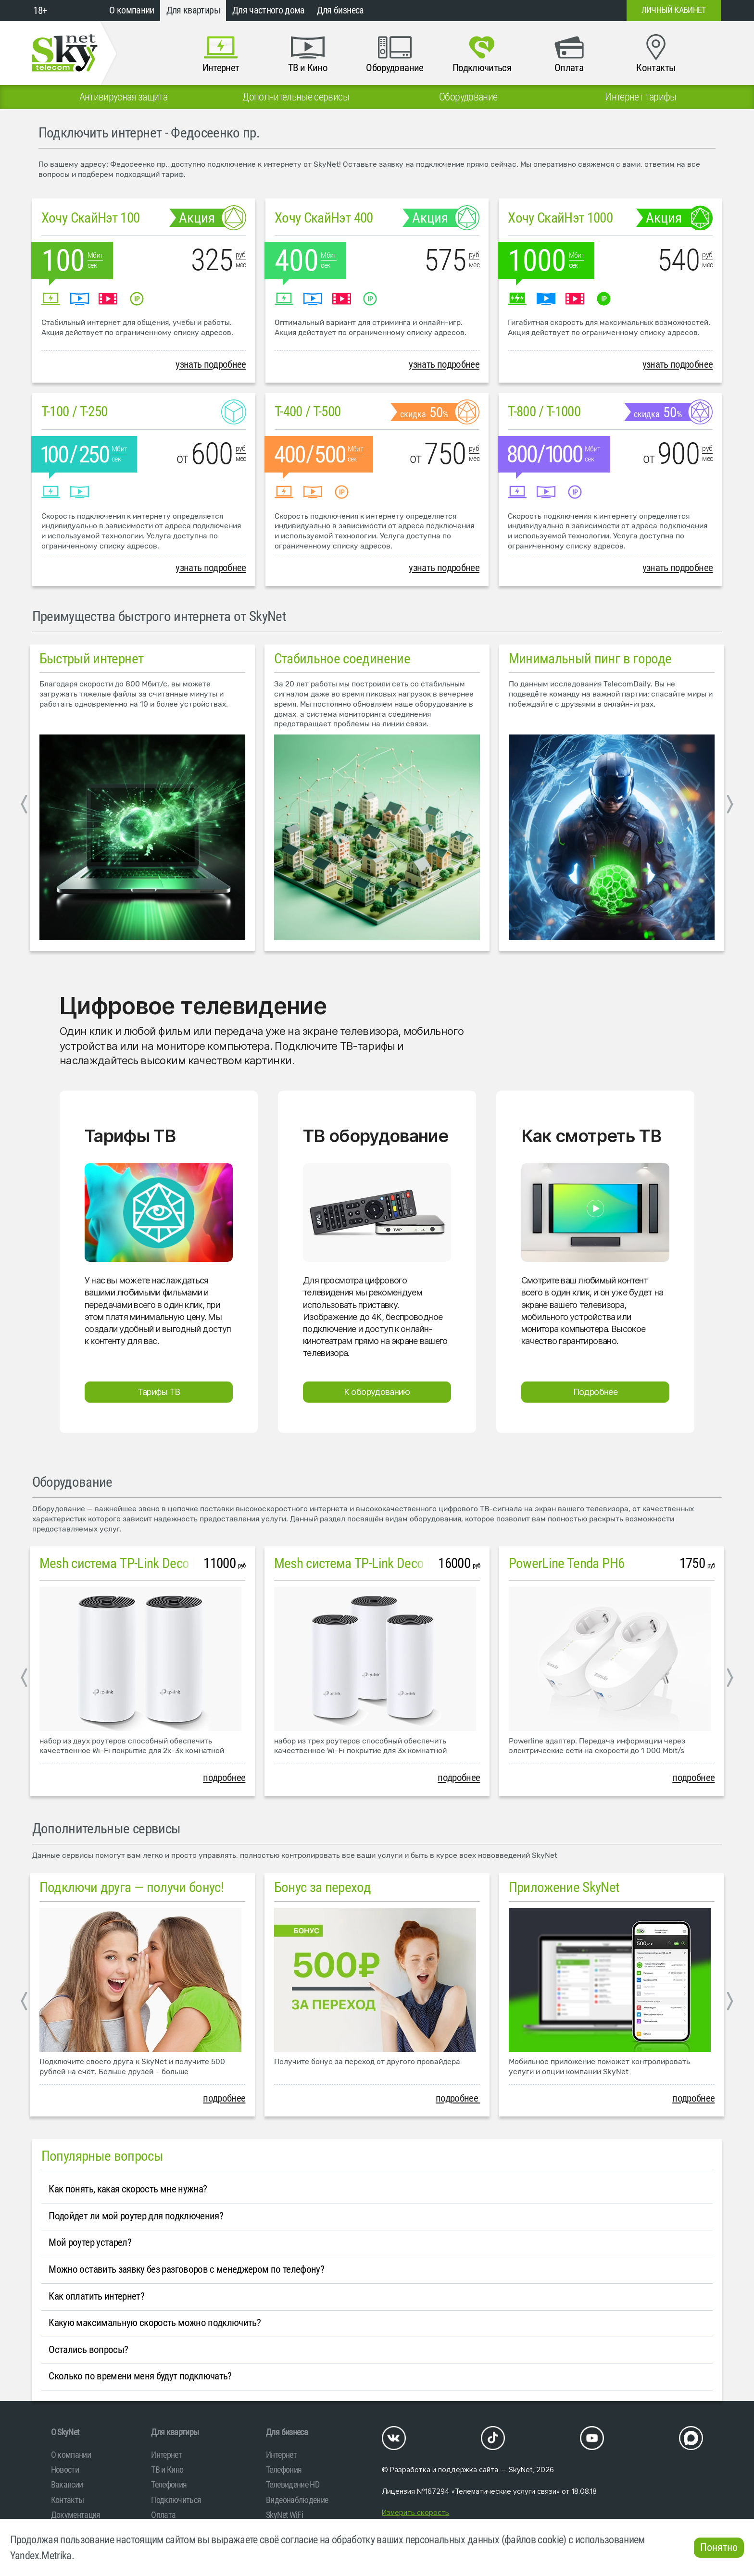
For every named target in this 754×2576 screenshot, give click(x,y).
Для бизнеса (340, 10)
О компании (131, 10)
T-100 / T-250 (74, 411)
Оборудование (72, 1482)
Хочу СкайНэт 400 (324, 218)
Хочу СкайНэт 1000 (560, 218)
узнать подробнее (211, 364)
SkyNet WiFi (284, 2515)
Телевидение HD (292, 2484)
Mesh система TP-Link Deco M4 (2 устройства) (165, 1563)
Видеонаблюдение (297, 2500)
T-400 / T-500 (308, 411)
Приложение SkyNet (564, 1887)
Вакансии (67, 2484)
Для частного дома (268, 10)
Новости (65, 2469)
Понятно (719, 2547)
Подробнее (595, 1392)
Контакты (67, 2500)
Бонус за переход (322, 1887)
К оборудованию (377, 1392)
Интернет (166, 2455)
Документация (76, 2515)
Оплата (163, 2515)
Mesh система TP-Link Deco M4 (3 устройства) (400, 1563)
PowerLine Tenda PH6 (567, 1563)
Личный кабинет (673, 10)
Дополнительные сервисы (106, 1828)
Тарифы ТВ (159, 1392)
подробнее (224, 1777)
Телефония (169, 2484)
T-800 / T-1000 (544, 411)
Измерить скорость (415, 2512)
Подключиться (176, 2500)
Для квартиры (193, 10)
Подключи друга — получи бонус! (131, 1887)
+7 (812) (541, 10)
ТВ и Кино (167, 2469)
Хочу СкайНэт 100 (90, 218)
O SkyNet (65, 2432)
